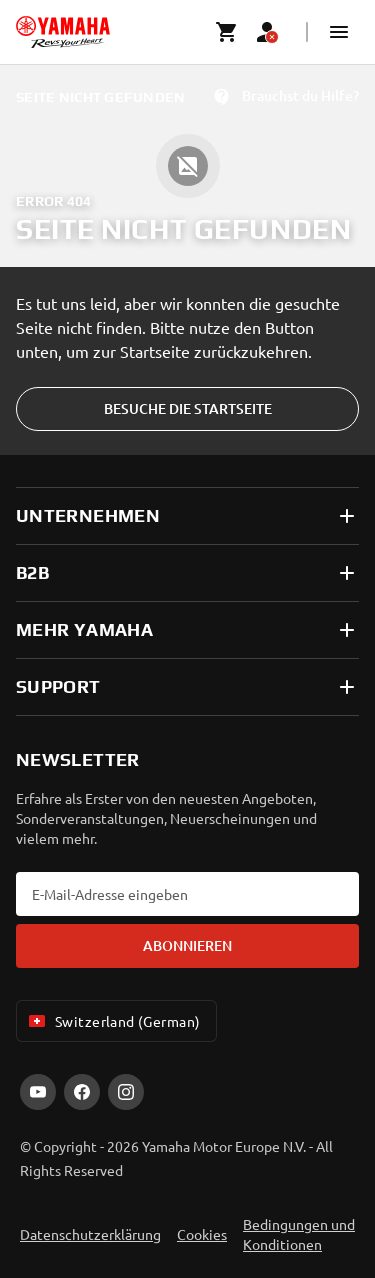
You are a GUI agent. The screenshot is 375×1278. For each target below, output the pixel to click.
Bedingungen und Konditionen (299, 1234)
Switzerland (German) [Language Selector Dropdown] (112, 1021)
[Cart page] (227, 32)
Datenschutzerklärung (90, 1234)
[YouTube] (38, 1092)
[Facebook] (82, 1092)
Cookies (202, 1234)
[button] (339, 32)
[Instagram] (126, 1092)
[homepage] (63, 32)
